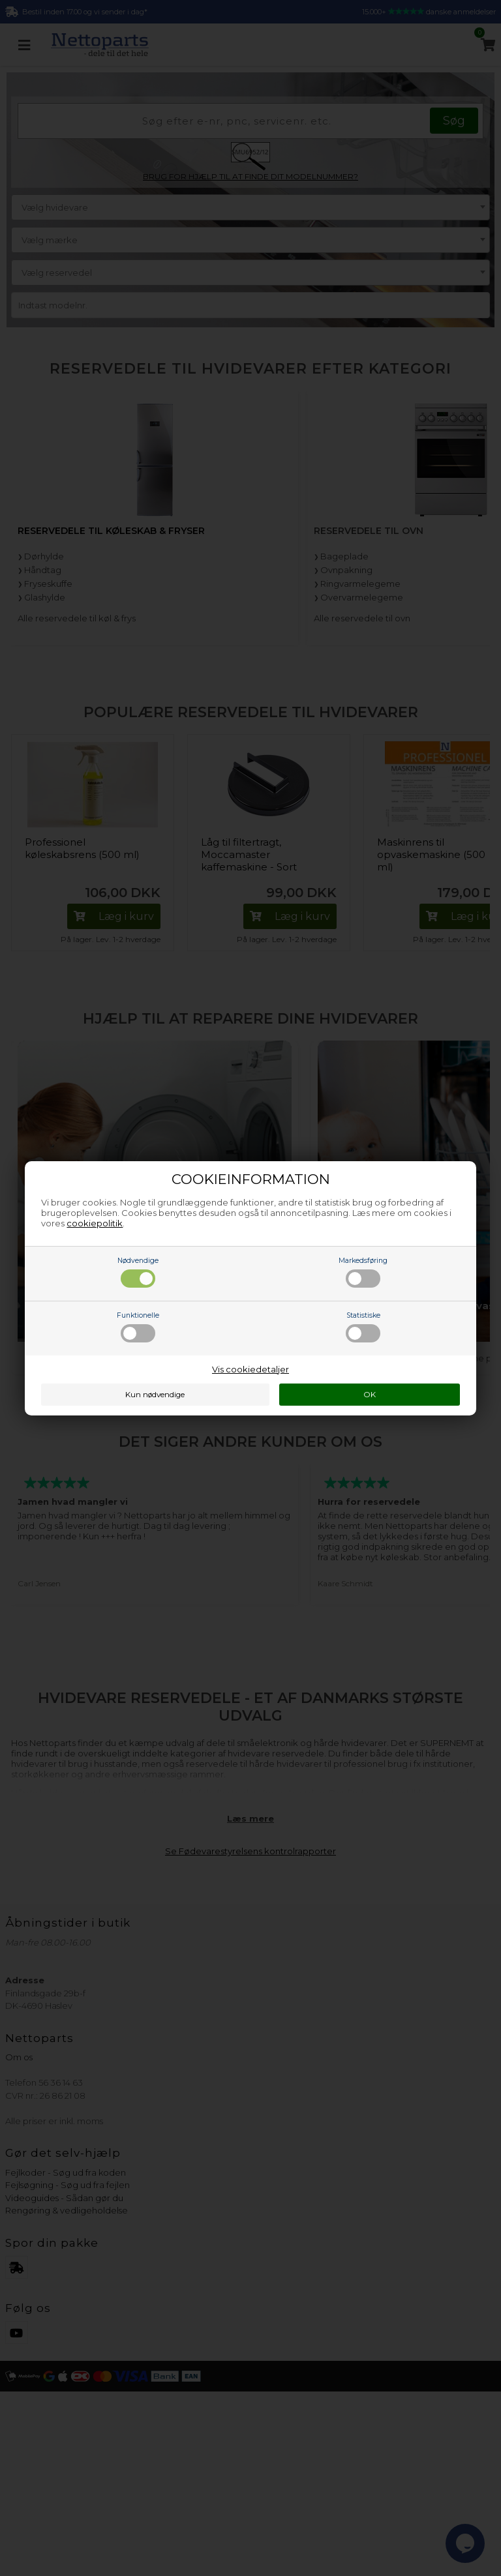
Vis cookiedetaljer (250, 1369)
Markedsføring (363, 1272)
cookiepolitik (95, 1223)
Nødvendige (138, 1272)
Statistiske (363, 1326)
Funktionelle (138, 1326)
